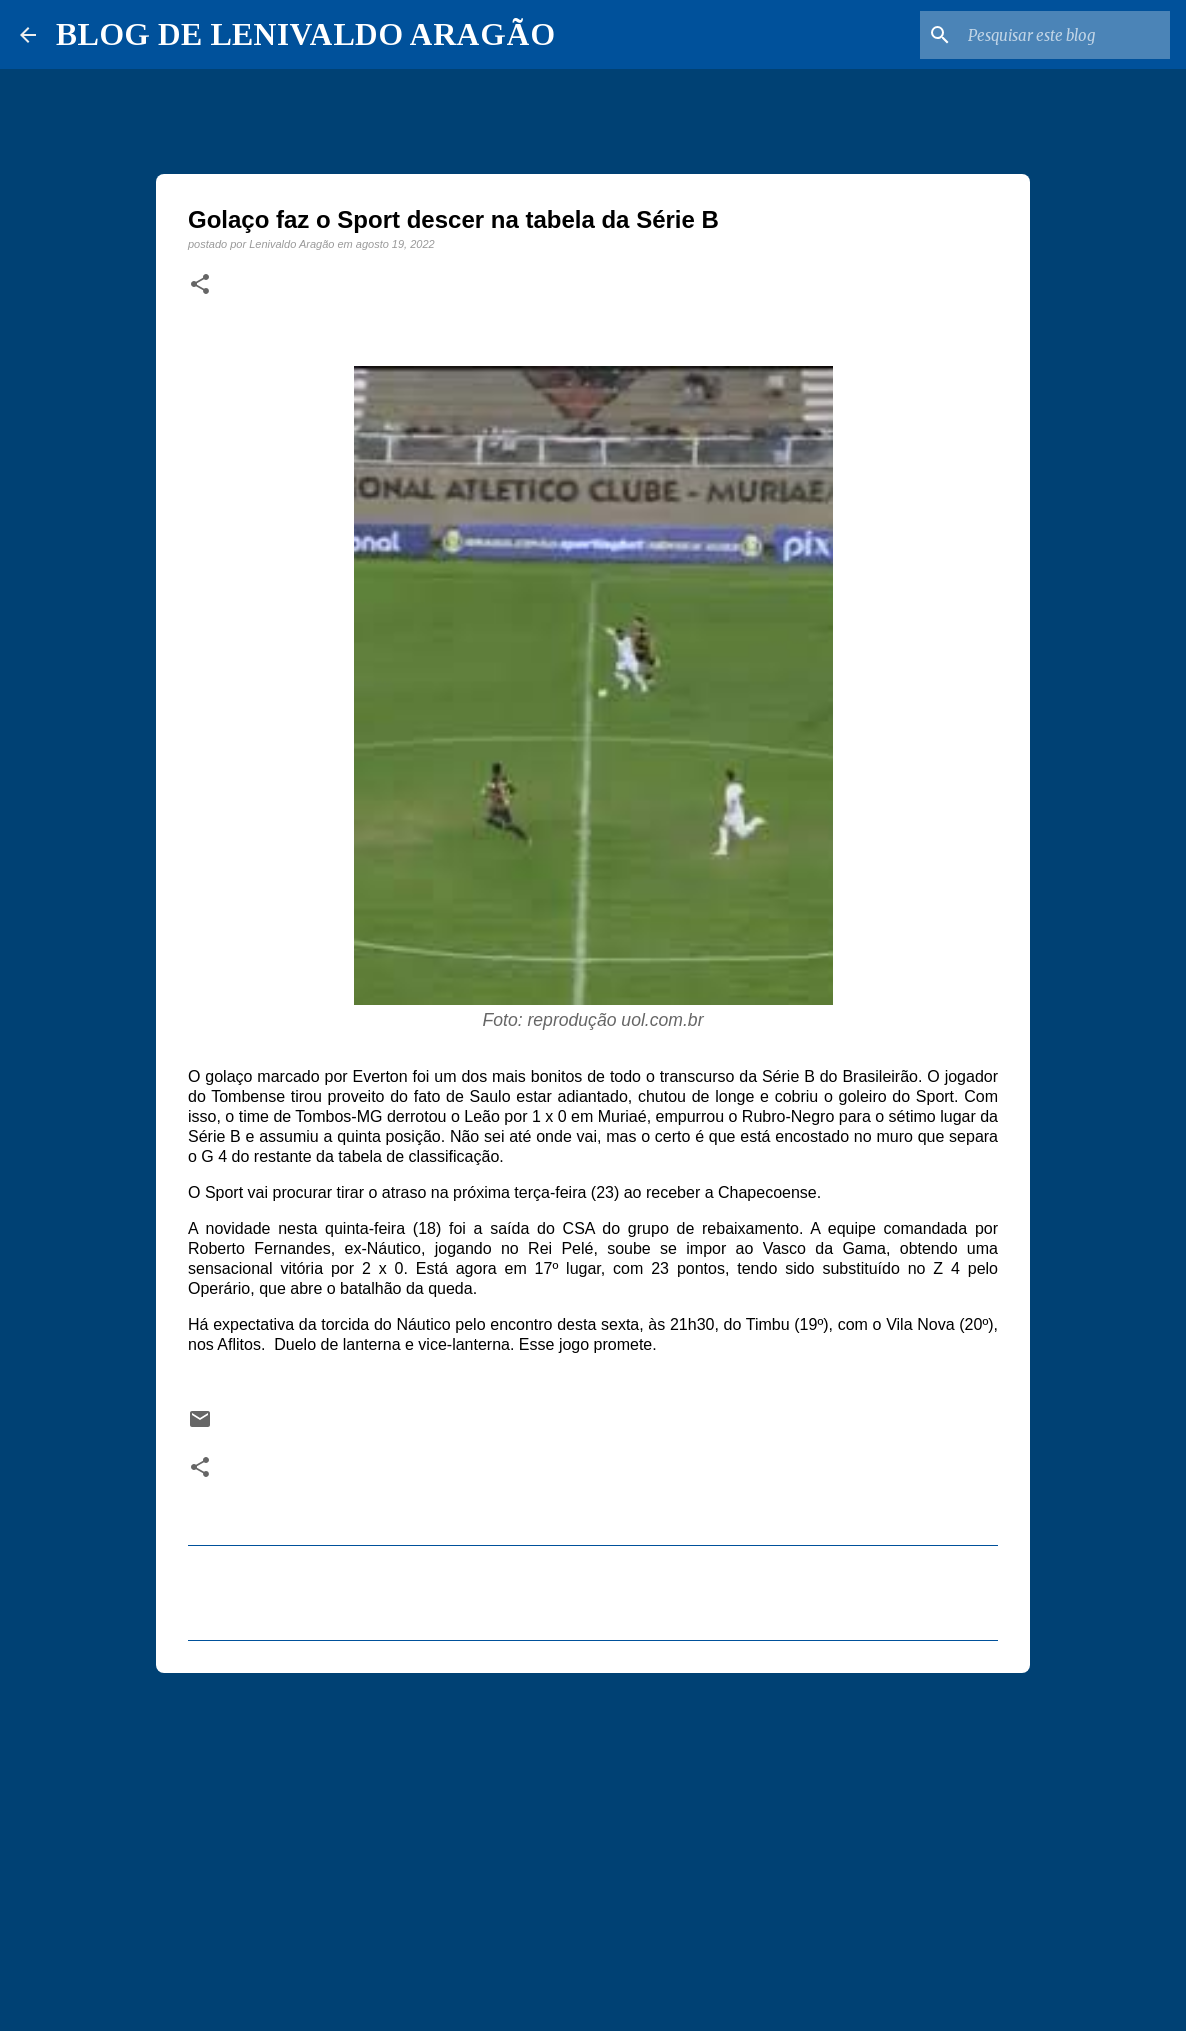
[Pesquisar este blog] (1065, 35)
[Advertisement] (593, 1843)
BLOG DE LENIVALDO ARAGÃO (305, 34)
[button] (200, 285)
